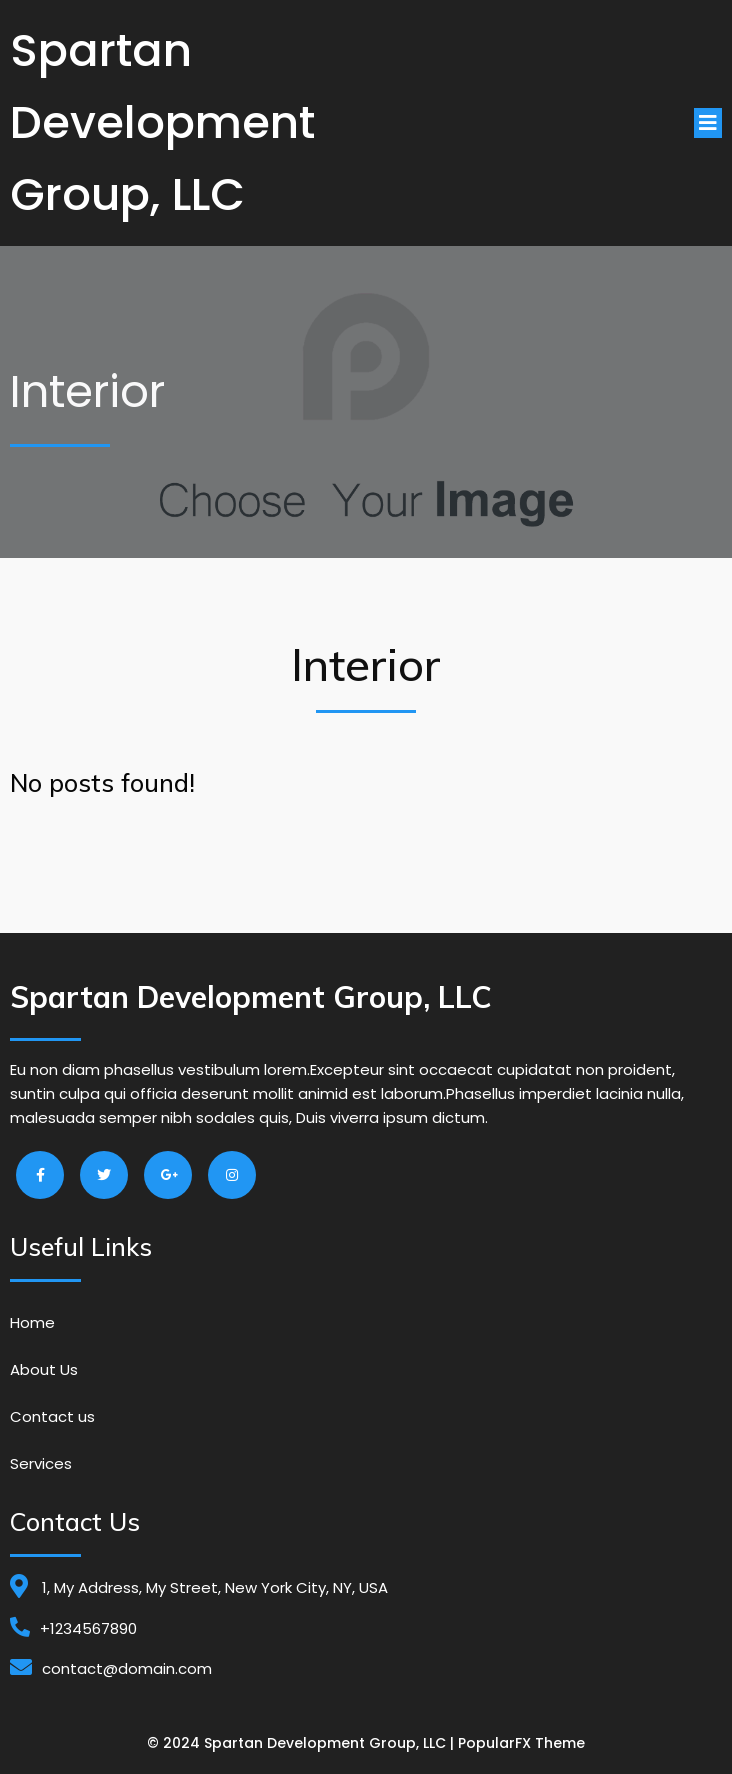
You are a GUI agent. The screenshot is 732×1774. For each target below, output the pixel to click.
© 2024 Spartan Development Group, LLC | (302, 1743)
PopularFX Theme (521, 1743)
